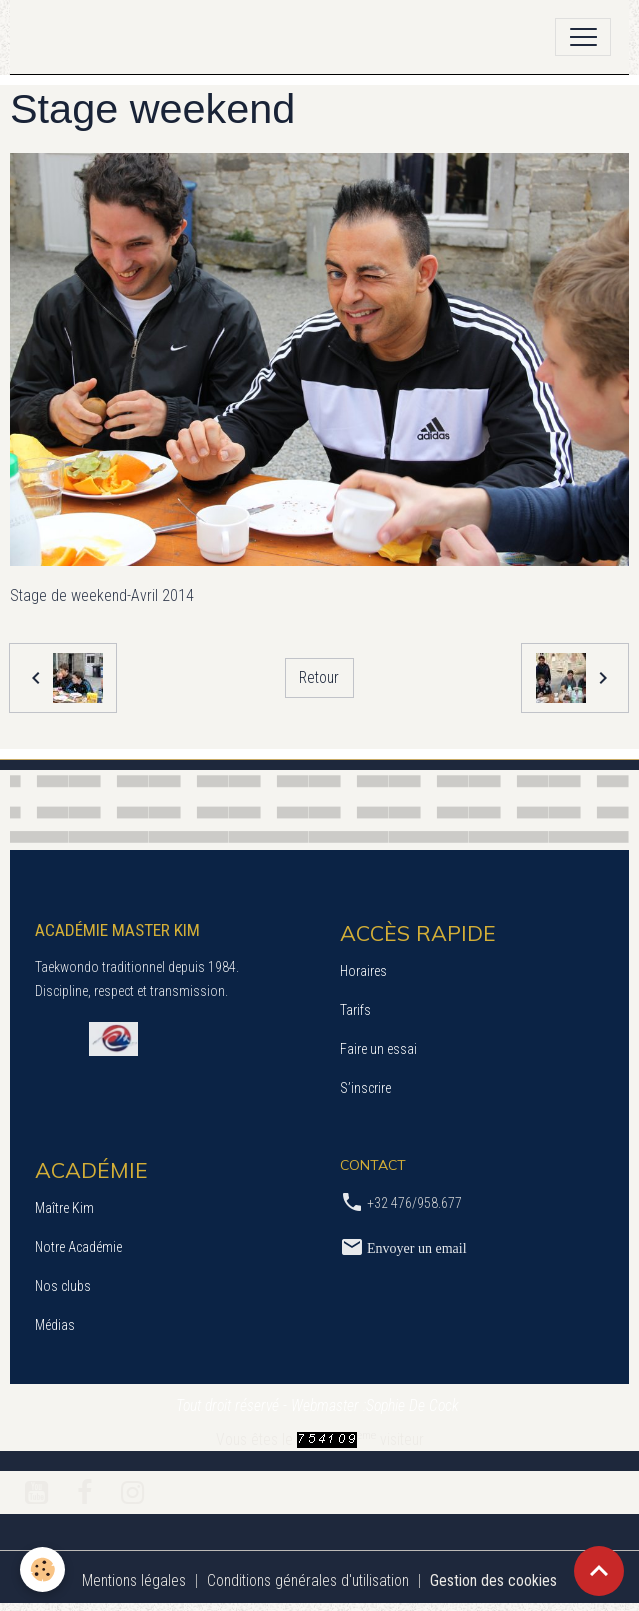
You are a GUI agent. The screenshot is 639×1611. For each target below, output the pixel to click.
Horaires (363, 971)
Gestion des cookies (493, 1580)
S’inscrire (365, 1088)
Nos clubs (63, 1286)
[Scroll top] (599, 1571)
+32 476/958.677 (414, 1203)
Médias (55, 1325)
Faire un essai (378, 1049)
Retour (319, 677)
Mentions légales (134, 1580)
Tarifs (355, 1010)
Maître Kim (64, 1208)
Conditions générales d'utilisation (308, 1580)
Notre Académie (78, 1247)
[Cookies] (42, 1569)
